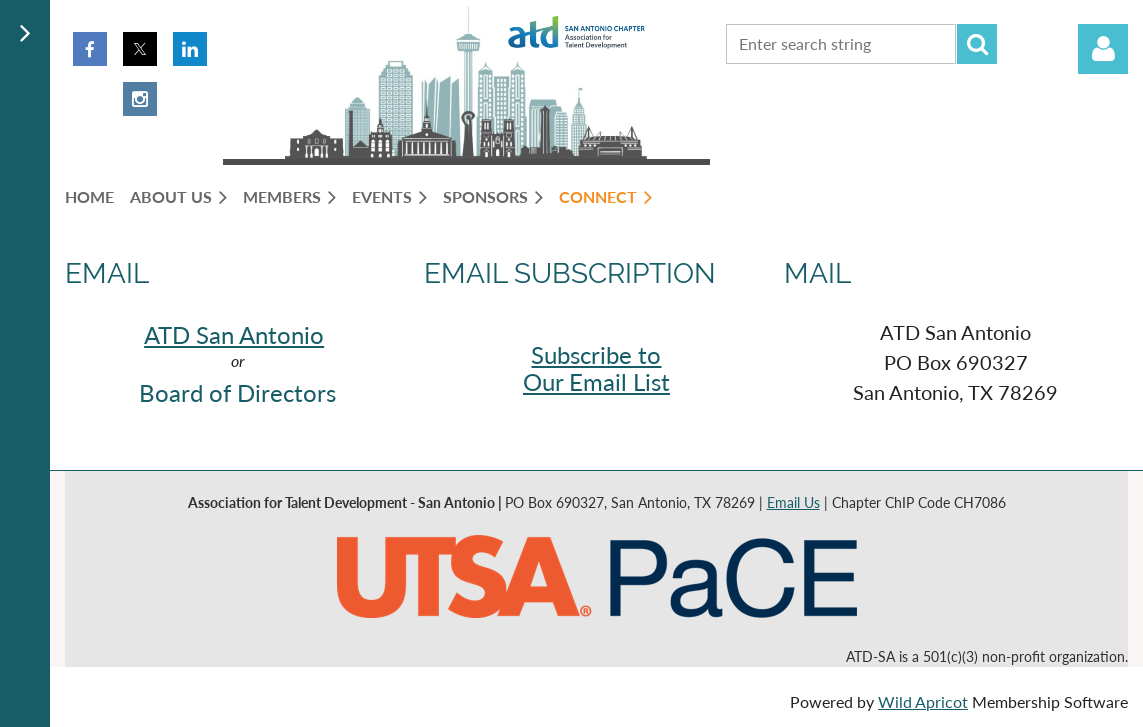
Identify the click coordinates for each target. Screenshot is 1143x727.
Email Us (793, 502)
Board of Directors (237, 392)
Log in (1103, 49)
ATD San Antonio (234, 334)
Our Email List (596, 381)
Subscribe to (596, 354)
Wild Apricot (923, 701)
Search (977, 44)
